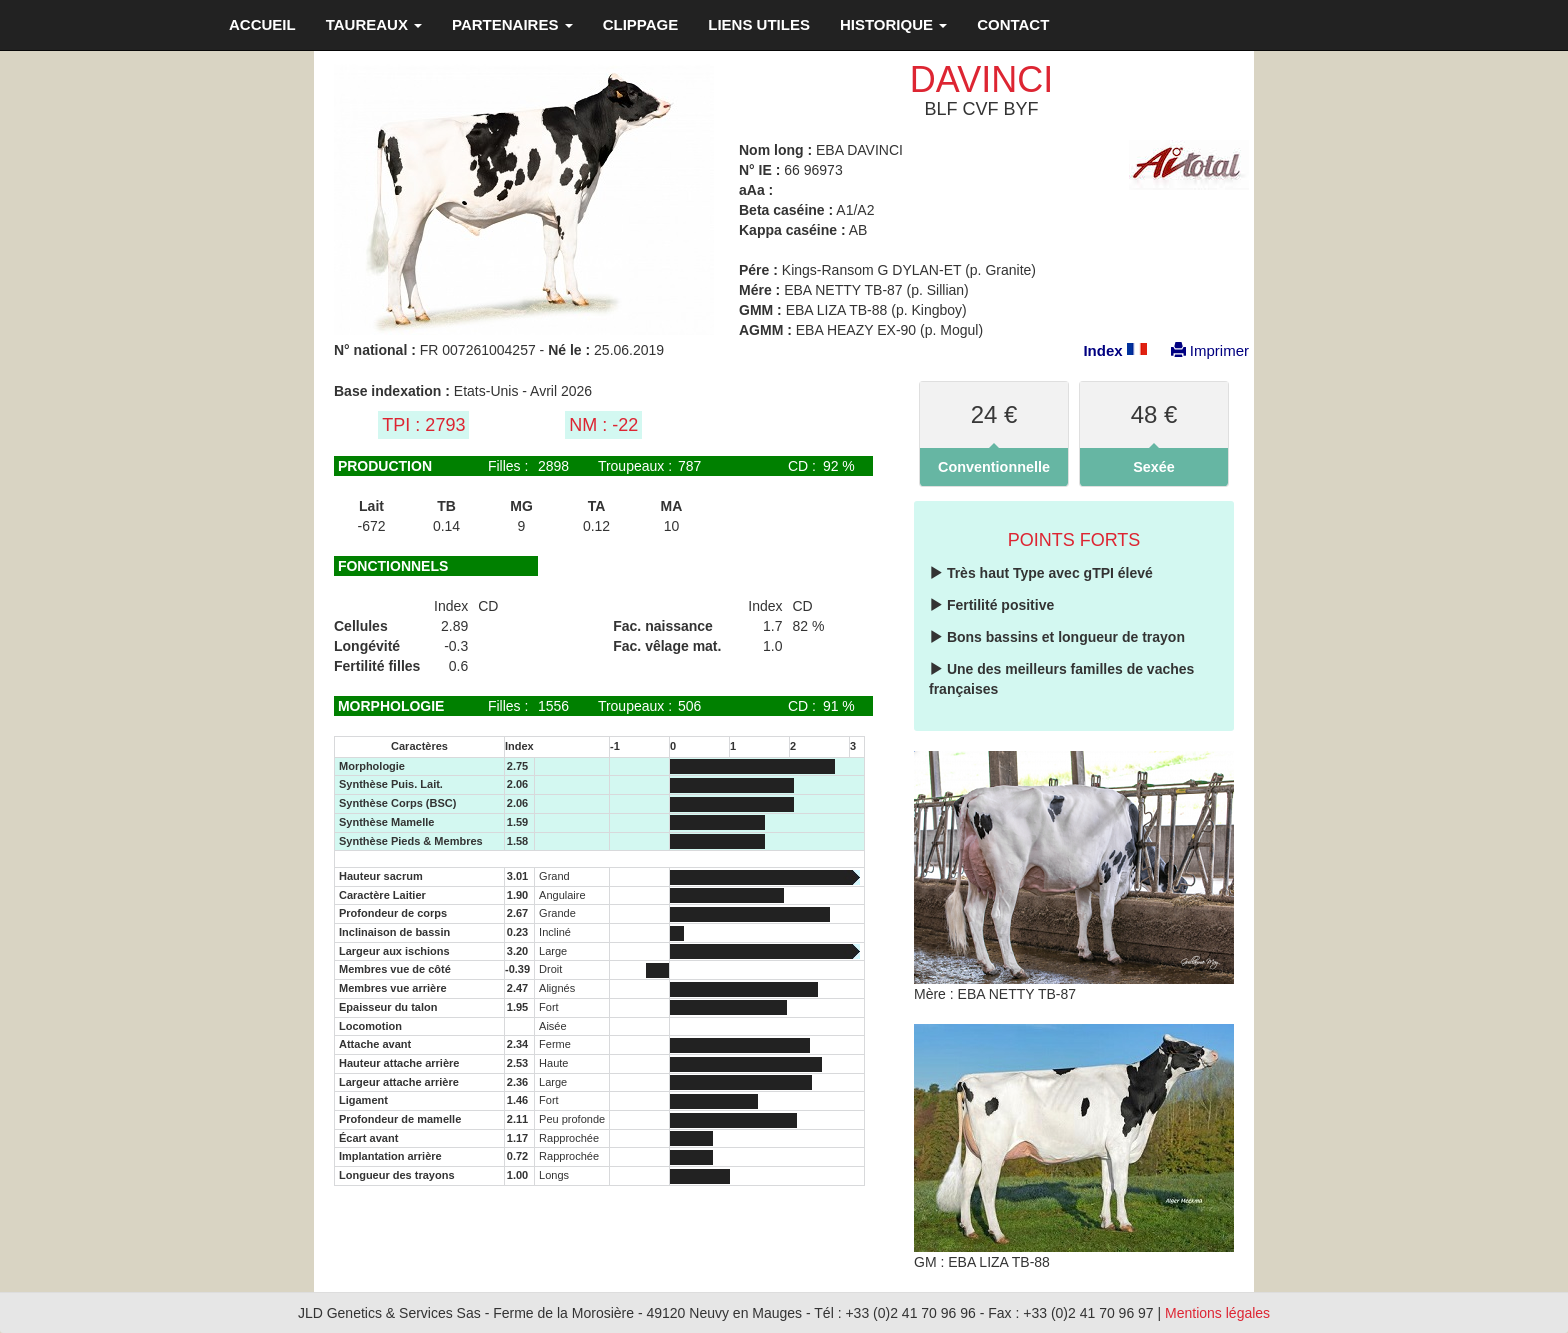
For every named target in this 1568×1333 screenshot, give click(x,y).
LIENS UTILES (759, 24)
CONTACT (1013, 24)
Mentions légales (1217, 1313)
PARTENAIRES (512, 24)
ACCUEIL (262, 24)
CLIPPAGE (641, 24)
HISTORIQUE (893, 24)
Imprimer (1200, 350)
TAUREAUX (374, 24)
